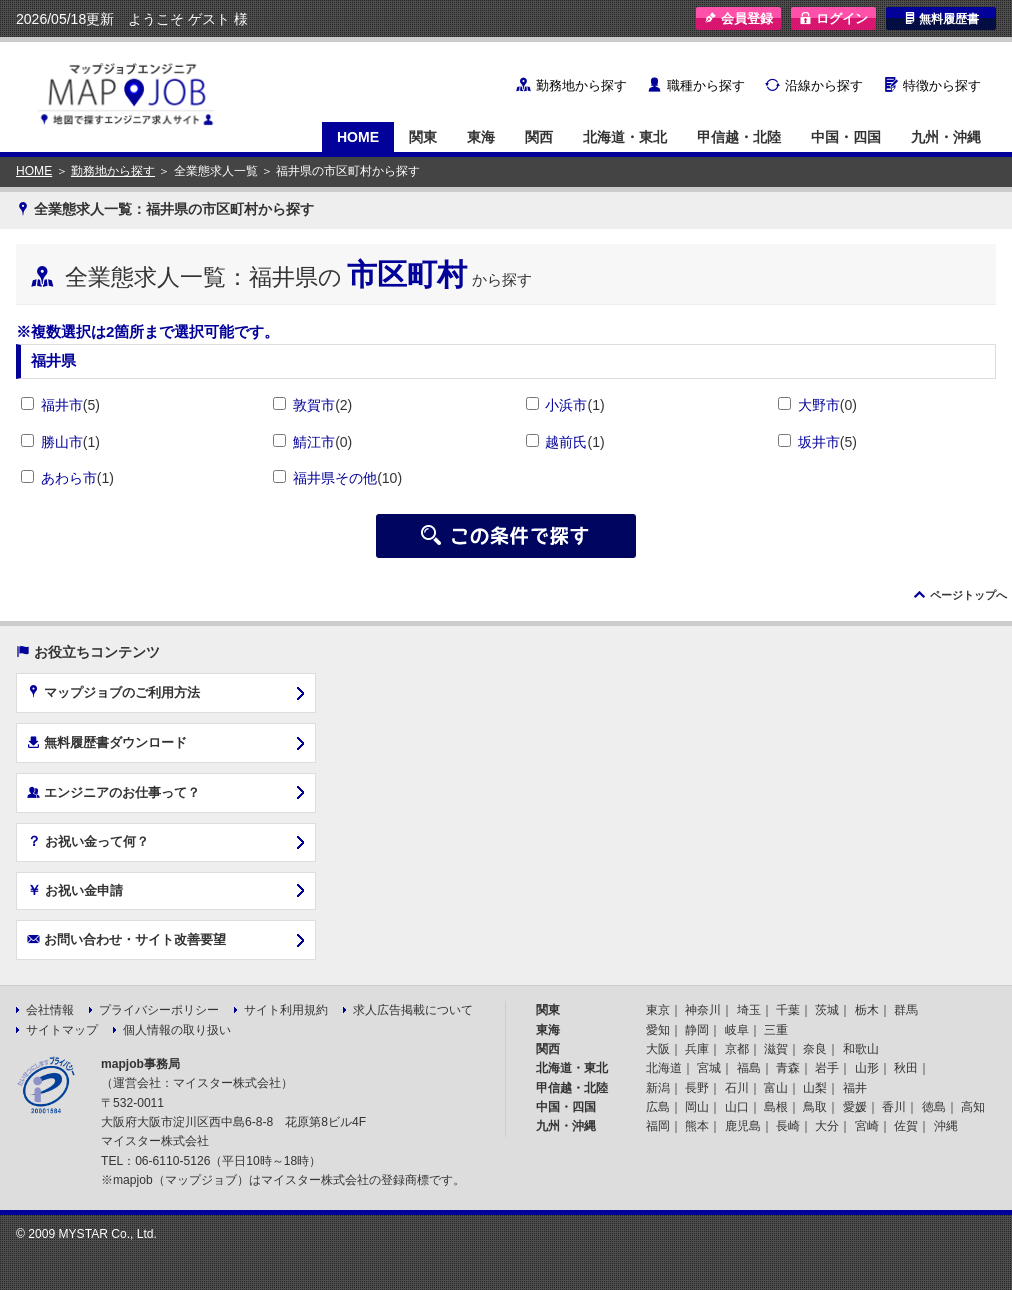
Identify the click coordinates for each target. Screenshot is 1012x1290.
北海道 (664, 1068)
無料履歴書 (941, 18)
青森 (788, 1068)
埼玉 (749, 1010)
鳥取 (815, 1107)
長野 (697, 1088)
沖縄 (946, 1126)
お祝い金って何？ (88, 841)
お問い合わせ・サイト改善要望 (126, 939)
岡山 (697, 1107)
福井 (855, 1088)
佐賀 (906, 1126)
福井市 (62, 405)
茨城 (827, 1010)
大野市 (819, 405)
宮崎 (867, 1126)
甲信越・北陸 (739, 137)
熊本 (697, 1126)
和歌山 (861, 1049)
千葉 (788, 1010)
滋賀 (776, 1049)
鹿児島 (743, 1126)
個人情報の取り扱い (177, 1030)
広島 (658, 1107)
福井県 (53, 360)
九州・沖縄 (946, 137)
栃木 (867, 1010)
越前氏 (566, 442)
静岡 (697, 1030)
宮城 (709, 1068)
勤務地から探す (581, 85)
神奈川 (703, 1010)
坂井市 (819, 442)
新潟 (658, 1088)
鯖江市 (314, 442)
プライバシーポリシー (159, 1010)
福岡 (658, 1126)
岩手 (827, 1068)
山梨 (815, 1088)
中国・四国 (846, 137)
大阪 (658, 1049)
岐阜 (737, 1030)
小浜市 (566, 405)
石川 (737, 1088)
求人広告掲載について (413, 1010)
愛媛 (855, 1107)
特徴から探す (942, 85)
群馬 (906, 1010)
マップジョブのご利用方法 (113, 692)
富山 (776, 1088)
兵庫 (697, 1049)
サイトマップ (62, 1030)
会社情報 (50, 1010)
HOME (358, 137)
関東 (423, 137)
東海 (481, 137)
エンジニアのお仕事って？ (113, 792)
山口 (737, 1107)
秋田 (906, 1068)
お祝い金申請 (75, 890)
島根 (776, 1107)
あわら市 (69, 478)
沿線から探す (824, 85)
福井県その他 (335, 478)
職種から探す (706, 85)
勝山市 (62, 442)
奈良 (815, 1049)
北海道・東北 (625, 137)
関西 (539, 137)
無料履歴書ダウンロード (107, 742)
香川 (894, 1107)
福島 (749, 1068)
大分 (827, 1126)
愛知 (658, 1030)
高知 (973, 1107)
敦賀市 (314, 405)
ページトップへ (968, 595)
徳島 (934, 1107)
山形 (867, 1068)
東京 (658, 1010)
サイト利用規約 (286, 1010)
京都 (737, 1049)
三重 (776, 1030)
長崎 (788, 1126)
